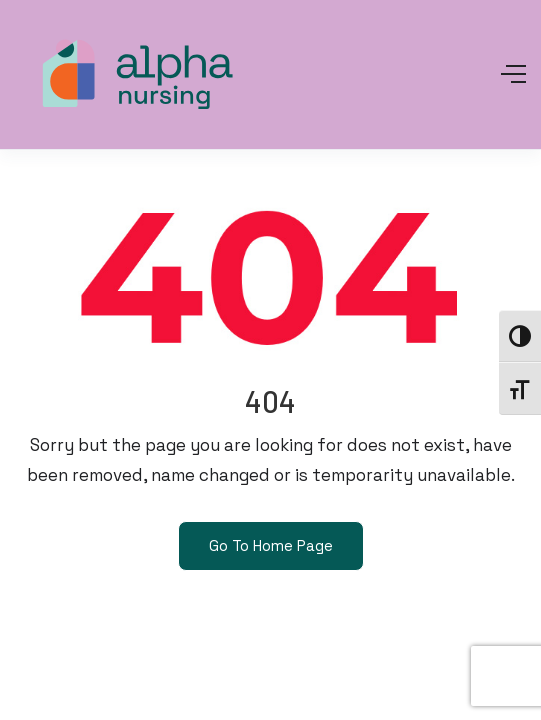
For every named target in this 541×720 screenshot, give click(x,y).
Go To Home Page (271, 545)
